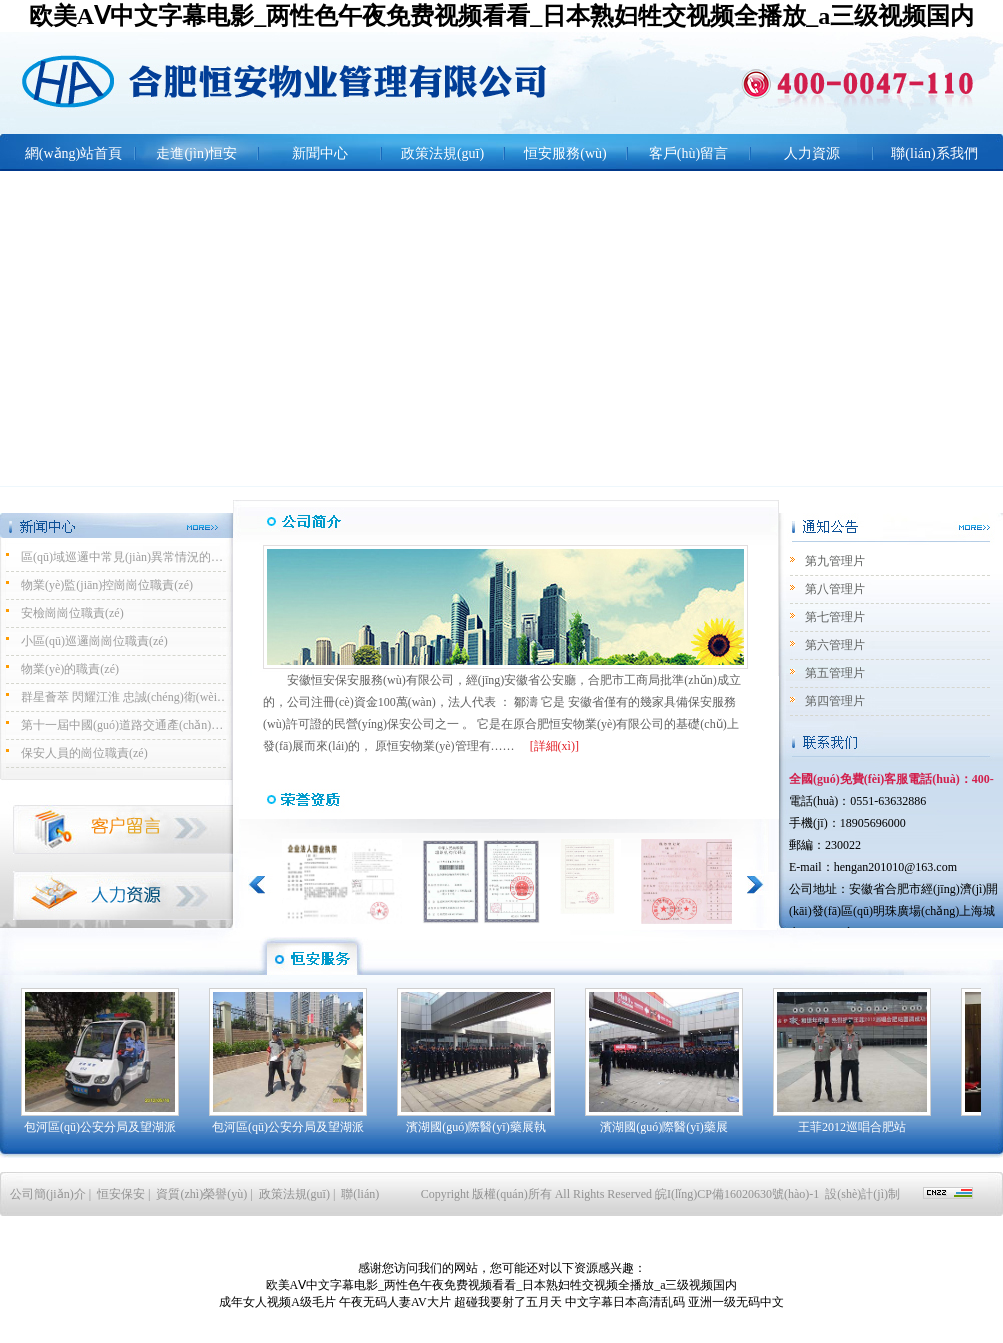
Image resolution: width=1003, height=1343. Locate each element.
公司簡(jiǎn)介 (48, 1194)
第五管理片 (835, 673)
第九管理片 (835, 561)
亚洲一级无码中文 (736, 1302)
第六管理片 (835, 645)
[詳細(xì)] (554, 746)
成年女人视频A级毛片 (277, 1302)
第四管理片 (835, 701)
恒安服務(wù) (565, 153)
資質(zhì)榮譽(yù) (201, 1194)
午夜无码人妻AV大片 (395, 1302)
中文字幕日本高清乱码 (625, 1302)
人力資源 (812, 153)
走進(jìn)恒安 (196, 153)
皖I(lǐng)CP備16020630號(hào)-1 (738, 1194)
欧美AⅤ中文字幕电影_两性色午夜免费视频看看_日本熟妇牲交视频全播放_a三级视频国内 (501, 16)
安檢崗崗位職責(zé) (72, 613)
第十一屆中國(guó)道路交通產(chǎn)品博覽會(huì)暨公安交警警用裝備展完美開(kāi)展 (126, 725)
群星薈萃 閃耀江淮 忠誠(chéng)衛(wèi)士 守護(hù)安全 (126, 697)
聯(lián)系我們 (934, 153)
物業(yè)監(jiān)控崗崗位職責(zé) (107, 585)
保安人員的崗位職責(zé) (84, 753)
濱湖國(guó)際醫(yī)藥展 (663, 1127)
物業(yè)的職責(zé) (70, 669)
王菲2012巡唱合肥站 (852, 1127)
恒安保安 (121, 1194)
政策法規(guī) (442, 153)
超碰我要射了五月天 (508, 1302)
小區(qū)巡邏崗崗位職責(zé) (94, 641)
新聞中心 (320, 153)
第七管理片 (835, 617)
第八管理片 (835, 589)
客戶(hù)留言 (688, 153)
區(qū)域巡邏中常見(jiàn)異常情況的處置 (126, 557)
